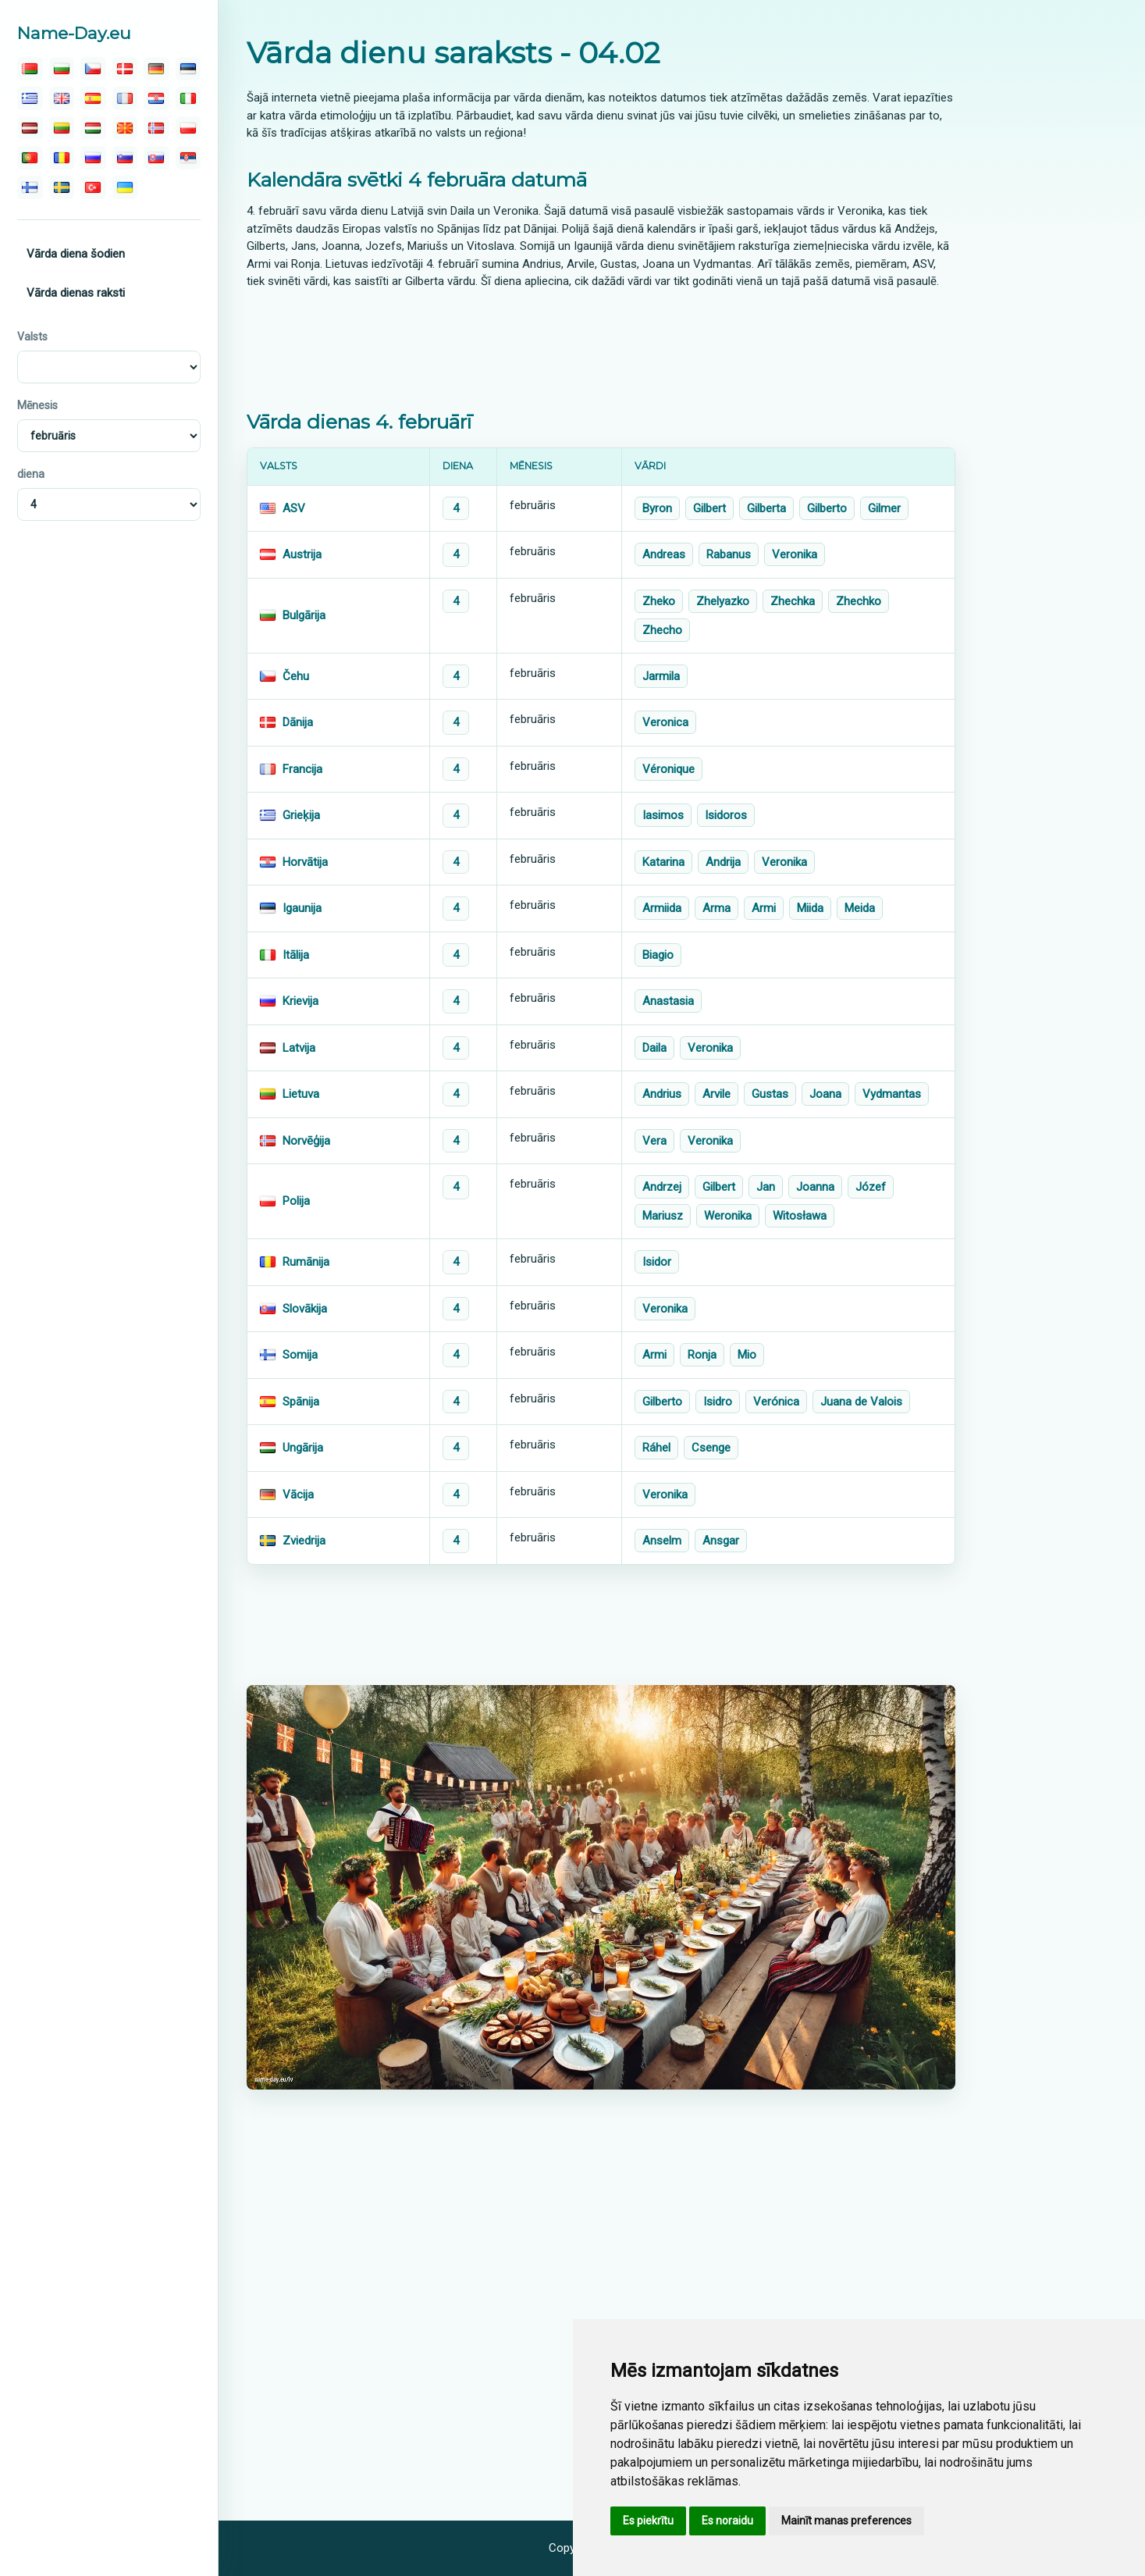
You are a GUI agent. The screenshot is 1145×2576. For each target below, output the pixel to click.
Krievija (300, 1001)
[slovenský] (156, 157)
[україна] (125, 187)
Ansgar (720, 1541)
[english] (62, 98)
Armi (764, 908)
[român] (62, 157)
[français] (125, 98)
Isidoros (726, 815)
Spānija (301, 1402)
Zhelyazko (722, 601)
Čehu (296, 676)
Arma (716, 908)
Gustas (770, 1094)
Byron (657, 508)
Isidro (717, 1402)
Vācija (298, 1495)
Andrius (661, 1094)
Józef (870, 1187)
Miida (810, 908)
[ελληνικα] (30, 98)
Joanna (815, 1187)
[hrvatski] (156, 98)
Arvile (716, 1094)
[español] (93, 98)
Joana (825, 1094)
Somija (300, 1355)
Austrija (302, 554)
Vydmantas (891, 1094)
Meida (860, 908)
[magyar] (93, 128)
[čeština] (93, 68)
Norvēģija (306, 1141)
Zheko (658, 601)
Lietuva (301, 1094)
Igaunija (302, 908)
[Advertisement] (601, 349)
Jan (765, 1187)
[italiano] (188, 98)
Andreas (663, 554)
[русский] (93, 157)
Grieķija (301, 815)
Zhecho (662, 630)
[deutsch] (156, 68)
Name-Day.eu (74, 33)
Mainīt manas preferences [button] (846, 2520)
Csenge (711, 1448)
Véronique (668, 769)
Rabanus (728, 554)
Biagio (658, 955)
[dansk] (125, 68)
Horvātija (305, 862)
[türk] (93, 187)
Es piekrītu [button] (648, 2520)
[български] (62, 68)
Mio (747, 1355)
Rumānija (306, 1262)
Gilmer (884, 508)
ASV (294, 508)
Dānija (298, 722)
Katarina (663, 862)
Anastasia (668, 1001)
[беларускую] (30, 68)
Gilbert (709, 508)
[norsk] (156, 128)
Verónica (776, 1402)
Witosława (800, 1216)
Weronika (728, 1216)
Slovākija (305, 1309)
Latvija (299, 1048)
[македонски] (125, 128)
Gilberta (766, 508)
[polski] (188, 128)
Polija (296, 1201)
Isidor (656, 1262)
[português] (30, 157)
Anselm (661, 1541)
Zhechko (858, 601)
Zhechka (792, 601)
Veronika (794, 554)
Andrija (723, 862)
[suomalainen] (30, 187)
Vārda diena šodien (76, 254)
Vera (654, 1141)
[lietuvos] (62, 128)
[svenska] (62, 187)
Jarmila (661, 676)
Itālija (296, 955)
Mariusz (662, 1216)
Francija (302, 769)
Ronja (702, 1355)
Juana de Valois (861, 1402)
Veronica (665, 722)
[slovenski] (125, 157)
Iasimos (663, 815)
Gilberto (827, 508)
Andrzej (661, 1187)
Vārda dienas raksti (76, 293)
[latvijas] (30, 128)
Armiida (661, 908)
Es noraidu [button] (727, 2520)
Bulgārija (304, 615)
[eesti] (188, 68)
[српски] (188, 157)
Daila (654, 1048)
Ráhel (656, 1448)
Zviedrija (304, 1541)
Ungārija (303, 1448)
